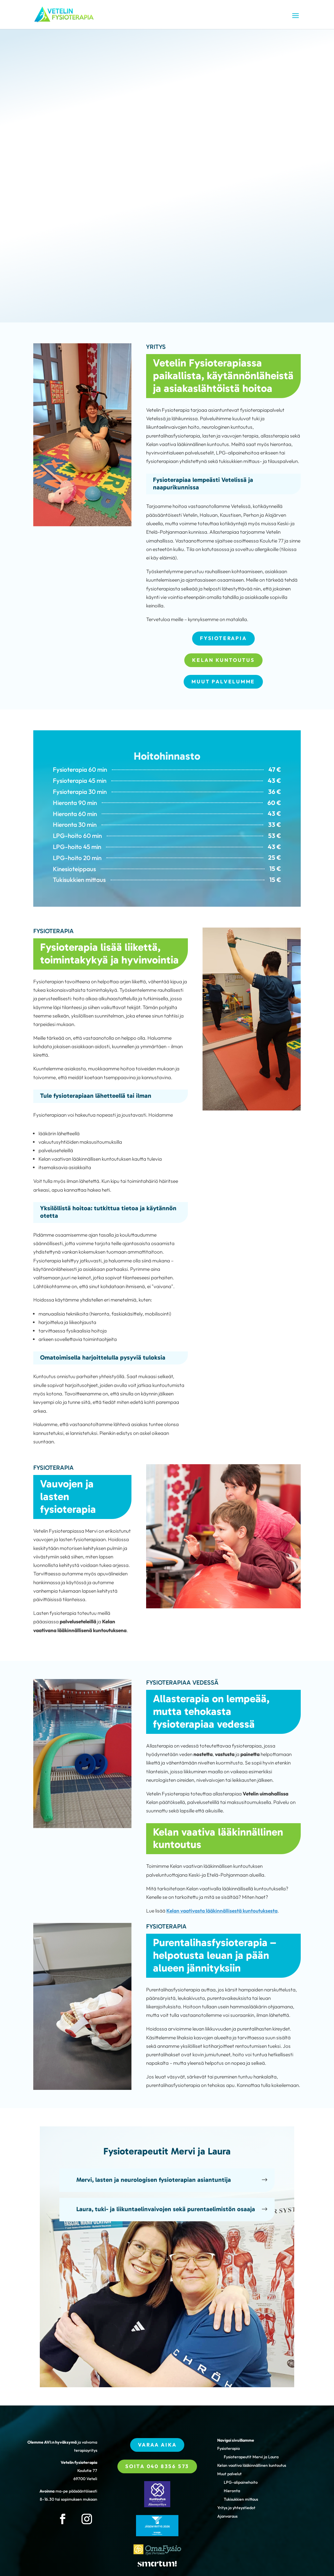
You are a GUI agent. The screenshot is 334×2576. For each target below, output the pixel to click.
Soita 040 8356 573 (157, 2466)
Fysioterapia (223, 638)
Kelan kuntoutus (223, 660)
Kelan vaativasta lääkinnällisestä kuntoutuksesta (222, 1911)
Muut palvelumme (223, 681)
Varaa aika (157, 2445)
